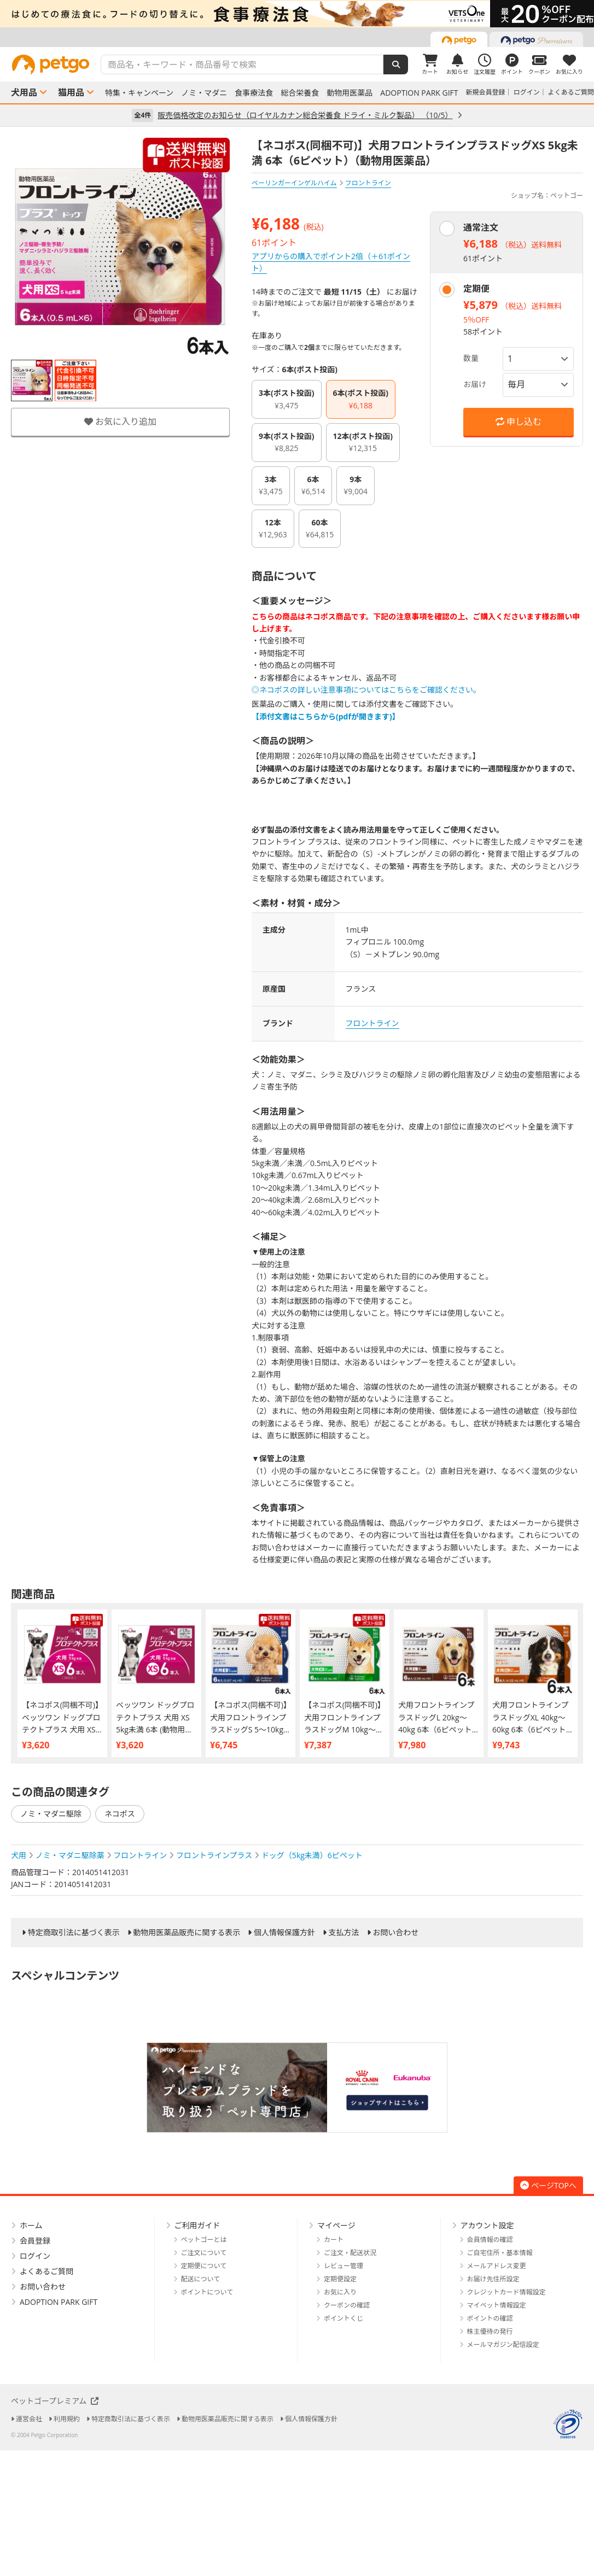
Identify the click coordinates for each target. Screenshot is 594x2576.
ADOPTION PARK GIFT (419, 93)
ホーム (31, 2225)
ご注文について (204, 2252)
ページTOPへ (548, 2185)
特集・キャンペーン (139, 93)
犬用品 (24, 92)
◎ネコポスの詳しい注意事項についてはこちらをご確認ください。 (366, 689)
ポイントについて (207, 2292)
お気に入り (340, 2292)
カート (333, 2239)
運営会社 (29, 2418)
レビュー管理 (343, 2265)
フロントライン (372, 1023)
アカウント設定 (487, 2225)
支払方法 (344, 1932)
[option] (297, 13)
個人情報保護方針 (284, 1932)
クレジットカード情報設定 (506, 2292)
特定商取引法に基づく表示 (74, 1932)
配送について (200, 2279)
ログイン (527, 92)
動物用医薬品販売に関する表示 (186, 1932)
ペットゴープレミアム (54, 2401)
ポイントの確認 (490, 2318)
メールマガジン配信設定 (503, 2344)
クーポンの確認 (347, 2305)
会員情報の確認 (490, 2239)
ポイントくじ (343, 2318)
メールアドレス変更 (496, 2265)
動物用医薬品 (349, 93)
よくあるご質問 (571, 92)
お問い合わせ (395, 1932)
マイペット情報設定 (496, 2305)
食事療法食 (254, 93)
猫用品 (71, 92)
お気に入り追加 (120, 421)
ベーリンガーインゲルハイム (294, 183)
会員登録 (35, 2240)
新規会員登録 (485, 92)
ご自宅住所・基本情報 (500, 2252)
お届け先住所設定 (493, 2279)
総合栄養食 (300, 93)
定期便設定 (340, 2279)
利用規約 (67, 2418)
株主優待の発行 (490, 2331)
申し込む (518, 421)
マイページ (336, 2225)
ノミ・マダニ (204, 93)
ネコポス (119, 1813)
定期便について (204, 2265)
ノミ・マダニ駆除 (50, 1813)
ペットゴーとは (204, 2239)
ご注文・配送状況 (350, 2252)
